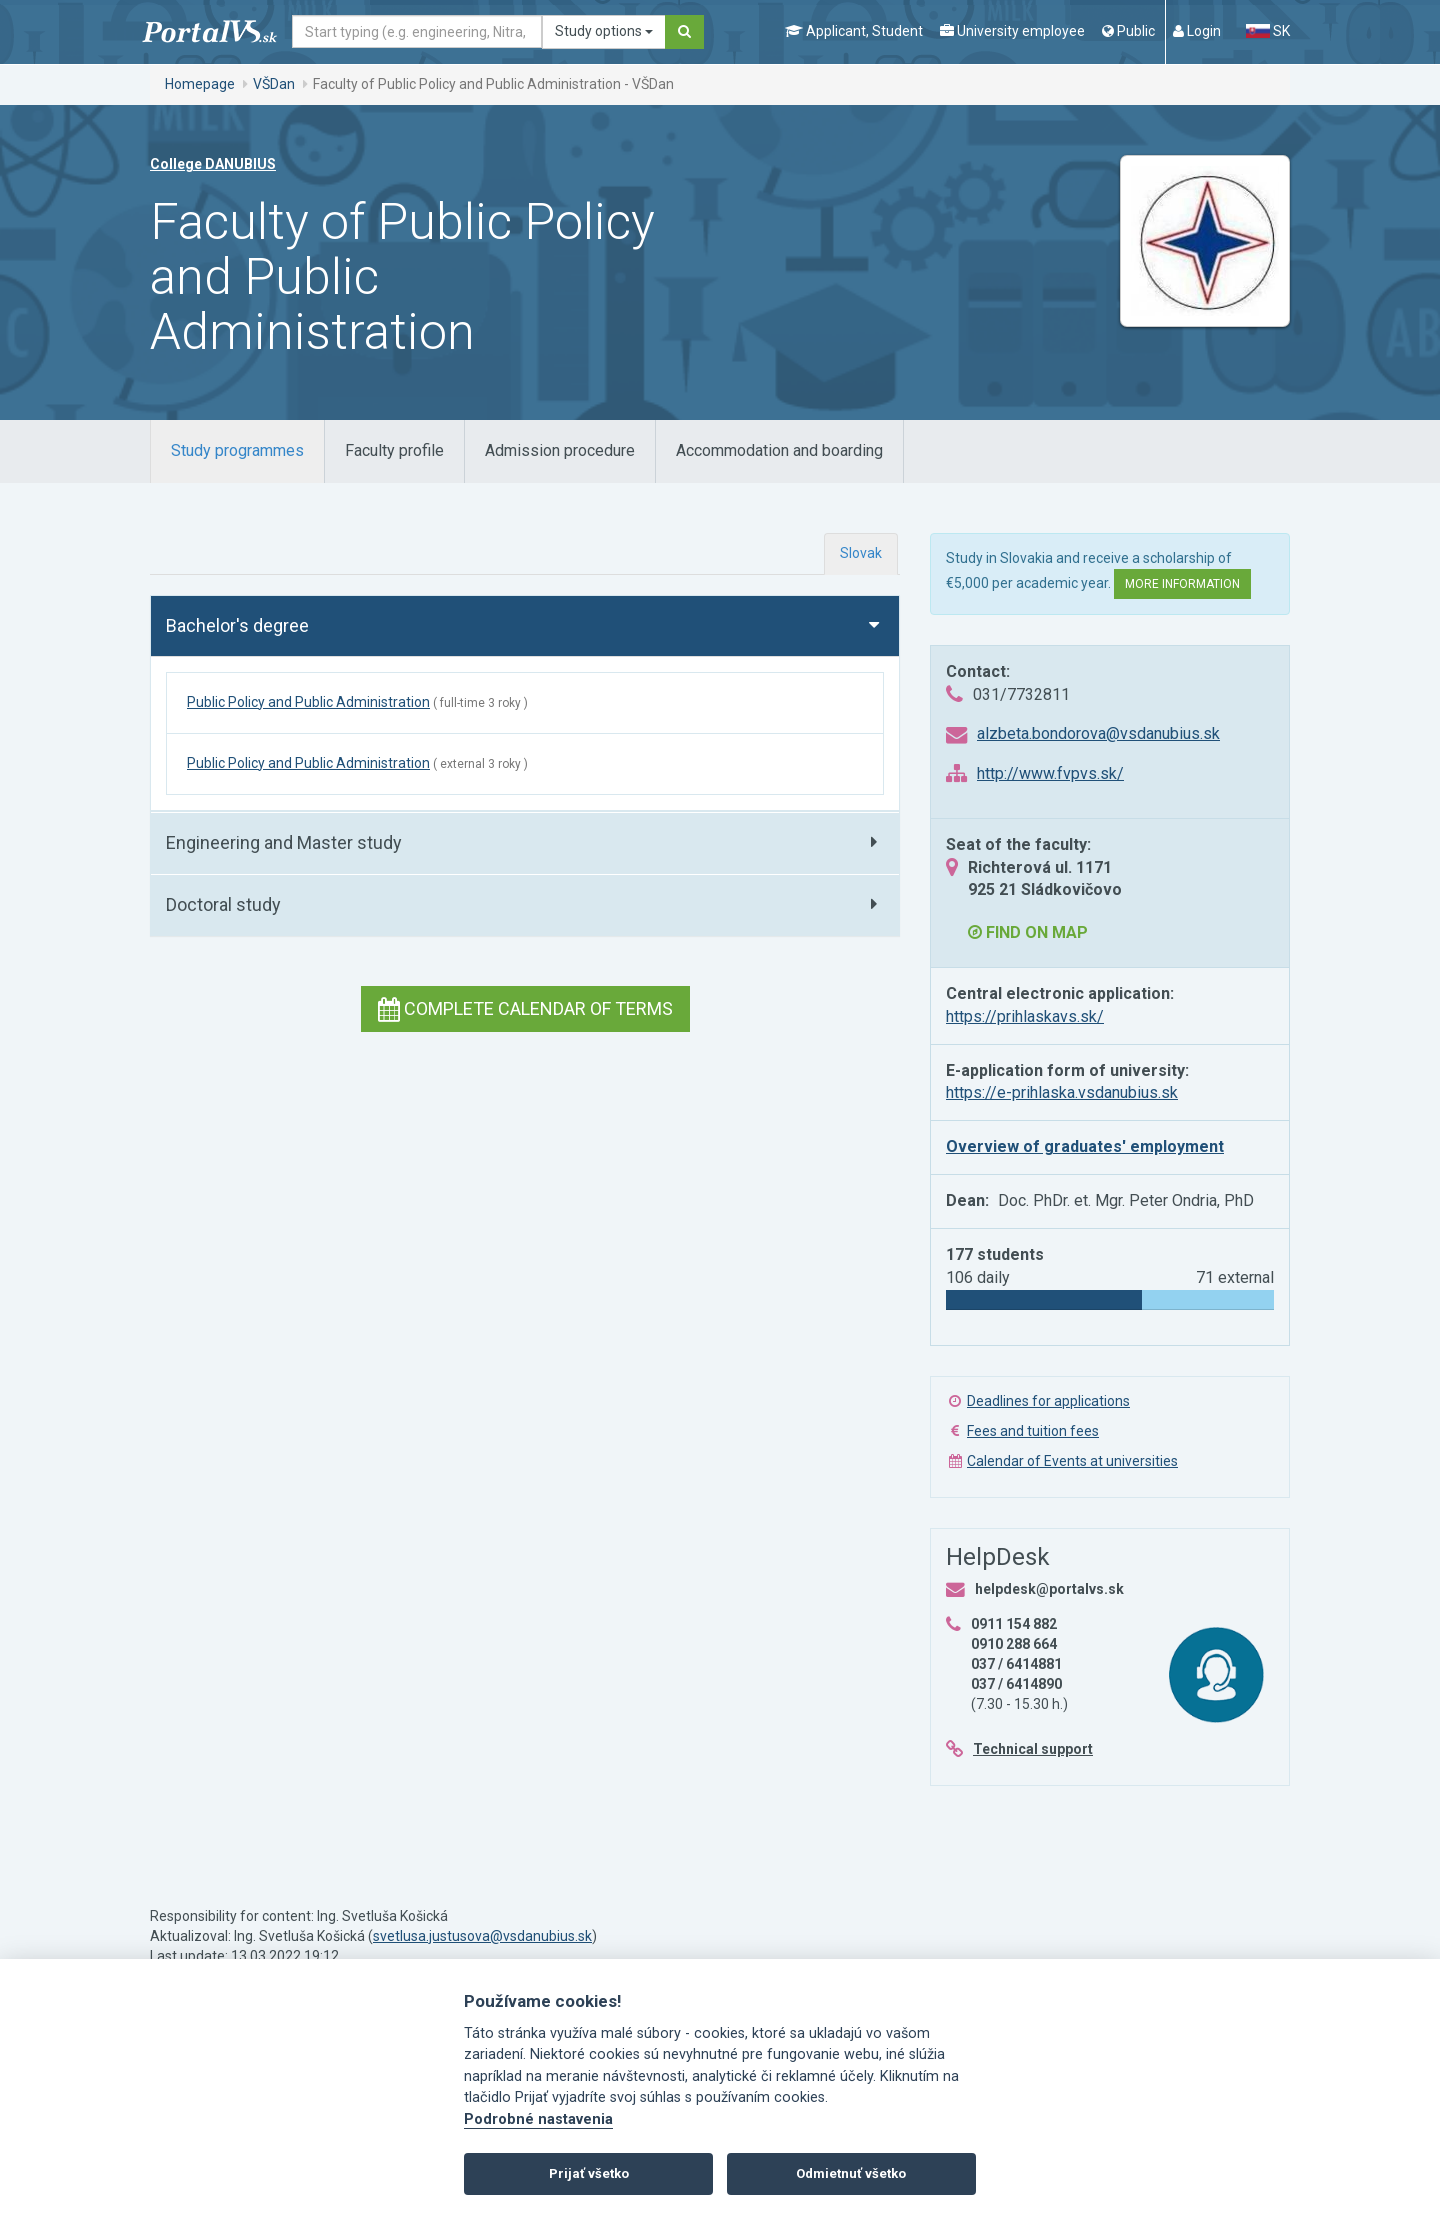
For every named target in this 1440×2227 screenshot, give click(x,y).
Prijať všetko (589, 2173)
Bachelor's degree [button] (237, 625)
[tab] (237, 451)
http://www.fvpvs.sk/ (1050, 773)
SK (1268, 31)
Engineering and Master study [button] (284, 842)
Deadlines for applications (1048, 1401)
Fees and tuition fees (1033, 1431)
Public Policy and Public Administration (308, 702)
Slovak (861, 553)
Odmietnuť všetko (851, 2173)
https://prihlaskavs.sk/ (1025, 1016)
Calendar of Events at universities (1072, 1461)
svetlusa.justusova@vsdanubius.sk (482, 1936)
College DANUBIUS (213, 164)
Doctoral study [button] (223, 904)
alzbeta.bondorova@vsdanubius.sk (1098, 733)
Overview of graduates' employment (1085, 1146)
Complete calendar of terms (525, 1008)
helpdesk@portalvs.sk (1049, 1589)
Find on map (1028, 932)
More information (1182, 584)
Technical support (1033, 1749)
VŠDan (274, 84)
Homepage (200, 84)
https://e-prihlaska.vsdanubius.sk (1062, 1092)
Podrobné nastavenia (538, 2119)
